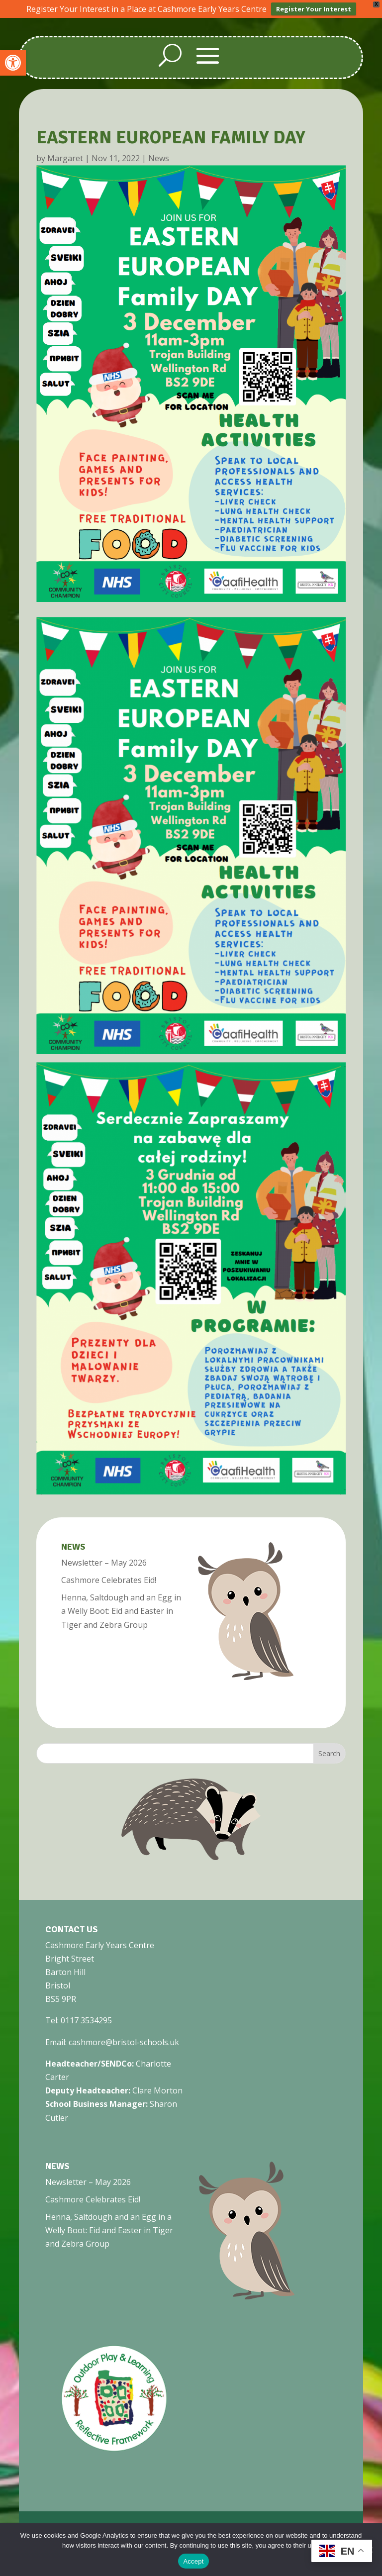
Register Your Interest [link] (313, 8)
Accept (193, 2561)
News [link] (158, 158)
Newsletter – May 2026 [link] (104, 1562)
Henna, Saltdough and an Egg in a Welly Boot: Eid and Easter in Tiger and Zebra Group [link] (121, 1611)
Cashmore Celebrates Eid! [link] (108, 1580)
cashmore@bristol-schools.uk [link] (124, 2042)
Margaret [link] (65, 158)
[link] (13, 63)
